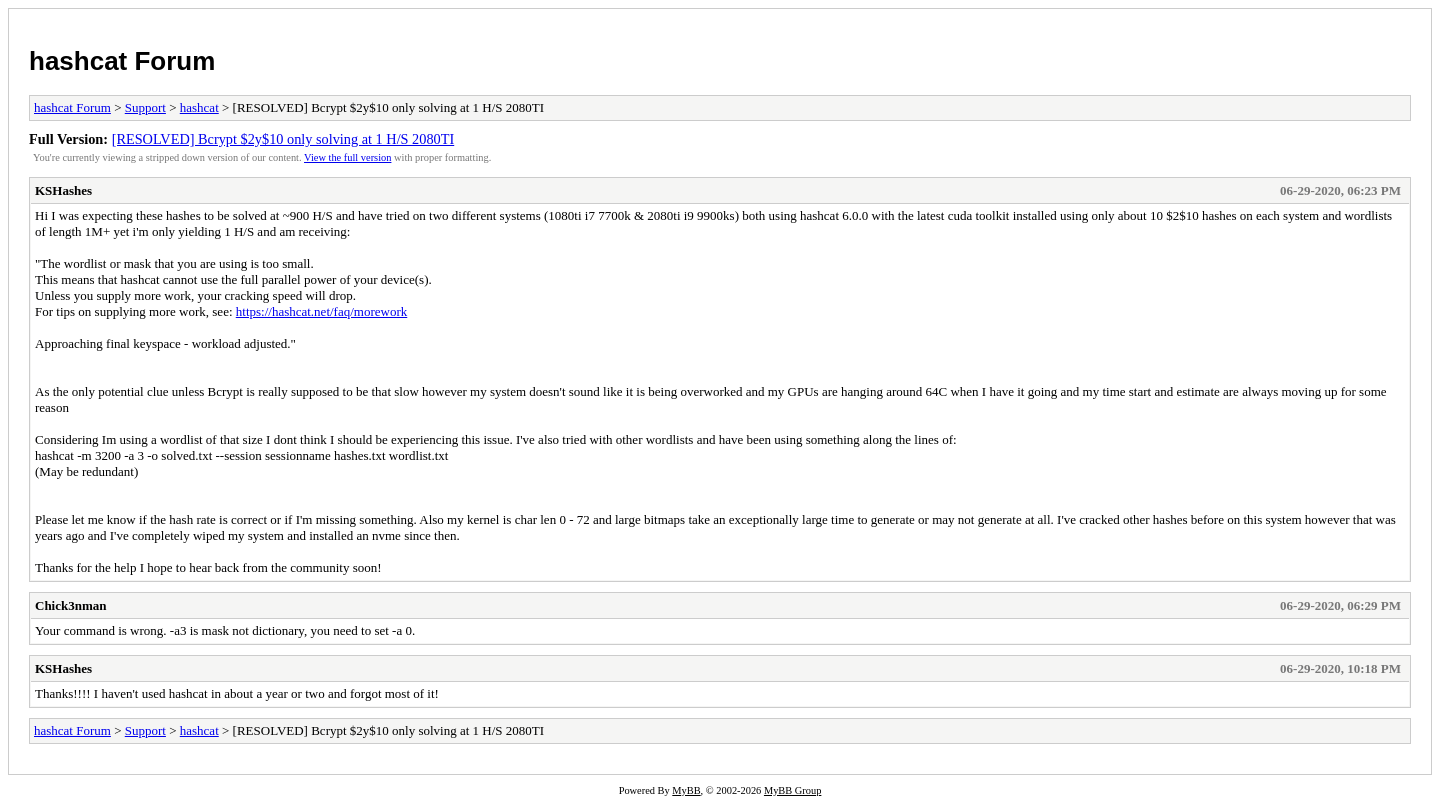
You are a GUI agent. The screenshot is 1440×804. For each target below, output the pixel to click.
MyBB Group (792, 790)
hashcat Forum (122, 61)
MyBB (686, 790)
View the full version (347, 157)
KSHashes (63, 190)
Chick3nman (71, 605)
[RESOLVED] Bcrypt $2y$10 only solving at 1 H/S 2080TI (283, 139)
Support (145, 107)
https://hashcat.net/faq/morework (321, 311)
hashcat (199, 107)
